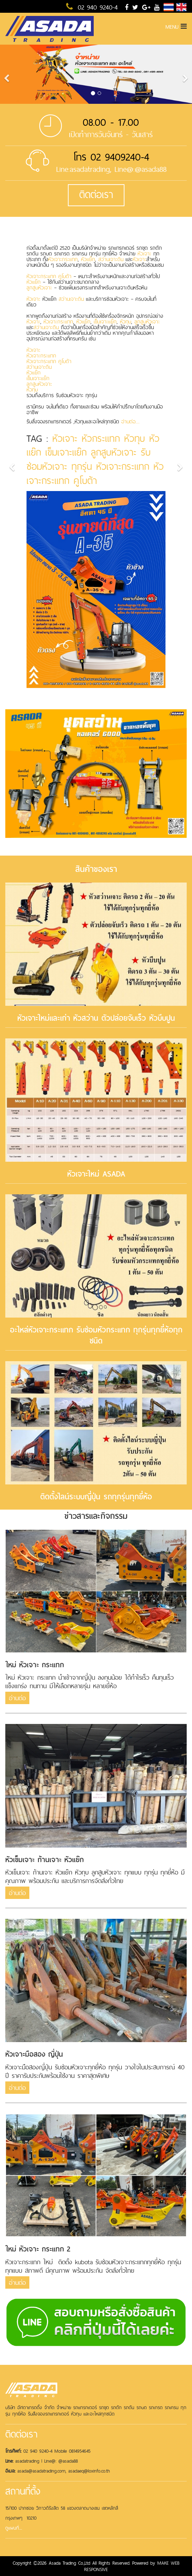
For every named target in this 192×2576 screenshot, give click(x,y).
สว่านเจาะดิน (110, 259)
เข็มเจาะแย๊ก (105, 321)
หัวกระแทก (101, 438)
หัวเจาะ (144, 253)
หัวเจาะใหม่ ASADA (96, 1174)
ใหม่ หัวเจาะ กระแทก (34, 1664)
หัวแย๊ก (88, 259)
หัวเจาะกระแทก (63, 259)
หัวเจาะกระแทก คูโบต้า (49, 276)
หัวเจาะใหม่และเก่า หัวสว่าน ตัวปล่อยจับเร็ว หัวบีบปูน (96, 1018)
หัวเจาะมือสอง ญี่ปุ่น (34, 2054)
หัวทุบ (125, 321)
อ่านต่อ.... (130, 421)
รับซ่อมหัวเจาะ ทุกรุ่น (89, 459)
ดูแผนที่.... (13, 2528)
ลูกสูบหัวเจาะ (39, 287)
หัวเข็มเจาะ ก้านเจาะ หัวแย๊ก (44, 1859)
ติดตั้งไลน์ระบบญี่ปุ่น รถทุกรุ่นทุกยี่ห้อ (96, 1496)
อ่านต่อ (17, 1697)
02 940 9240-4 (92, 7)
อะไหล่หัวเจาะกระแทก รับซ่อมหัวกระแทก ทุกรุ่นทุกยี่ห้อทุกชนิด (96, 1335)
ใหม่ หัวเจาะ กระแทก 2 (37, 2249)
